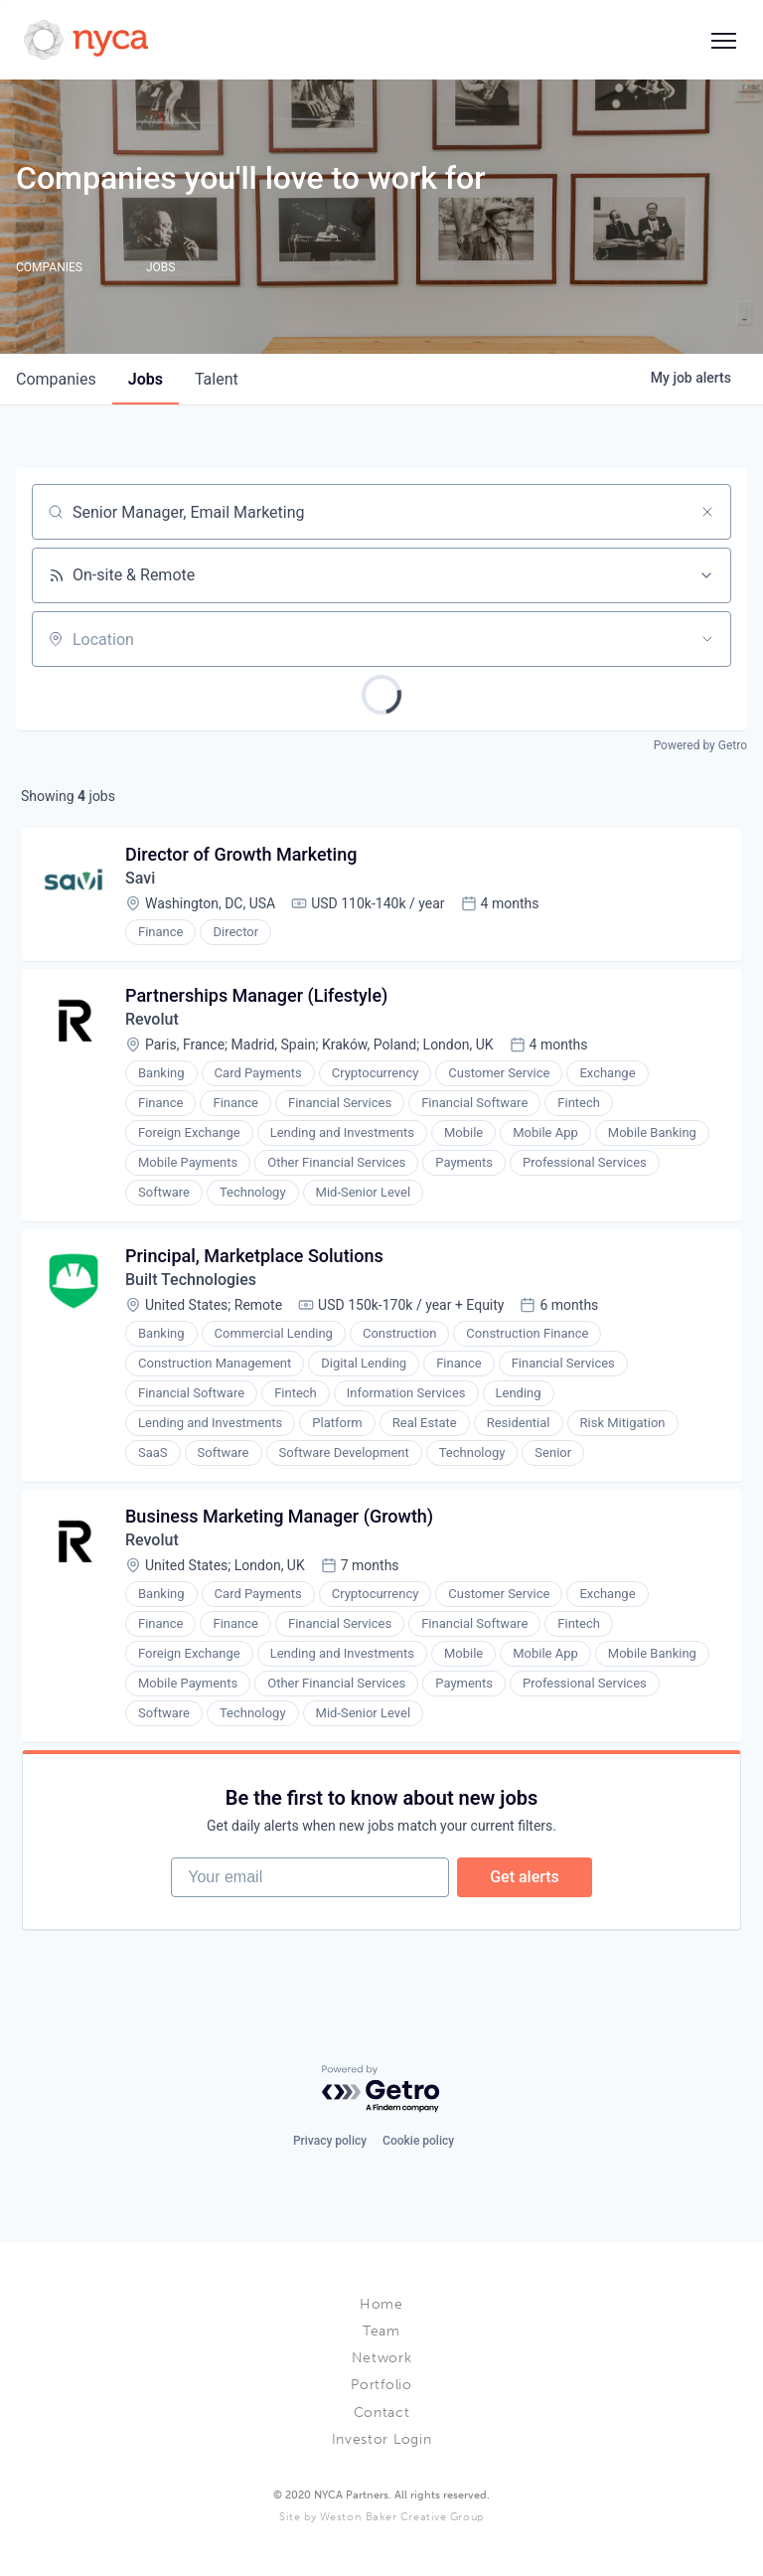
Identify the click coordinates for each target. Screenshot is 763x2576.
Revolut (152, 1019)
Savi (140, 878)
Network (382, 2357)
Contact (382, 2412)
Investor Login (382, 2439)
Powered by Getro (700, 745)
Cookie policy (418, 2141)
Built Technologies (190, 1279)
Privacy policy (330, 2141)
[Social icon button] (723, 40)
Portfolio (381, 2384)
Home (381, 2304)
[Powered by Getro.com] (381, 2089)
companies (56, 379)
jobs (145, 379)
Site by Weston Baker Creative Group (381, 2516)
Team (381, 2331)
